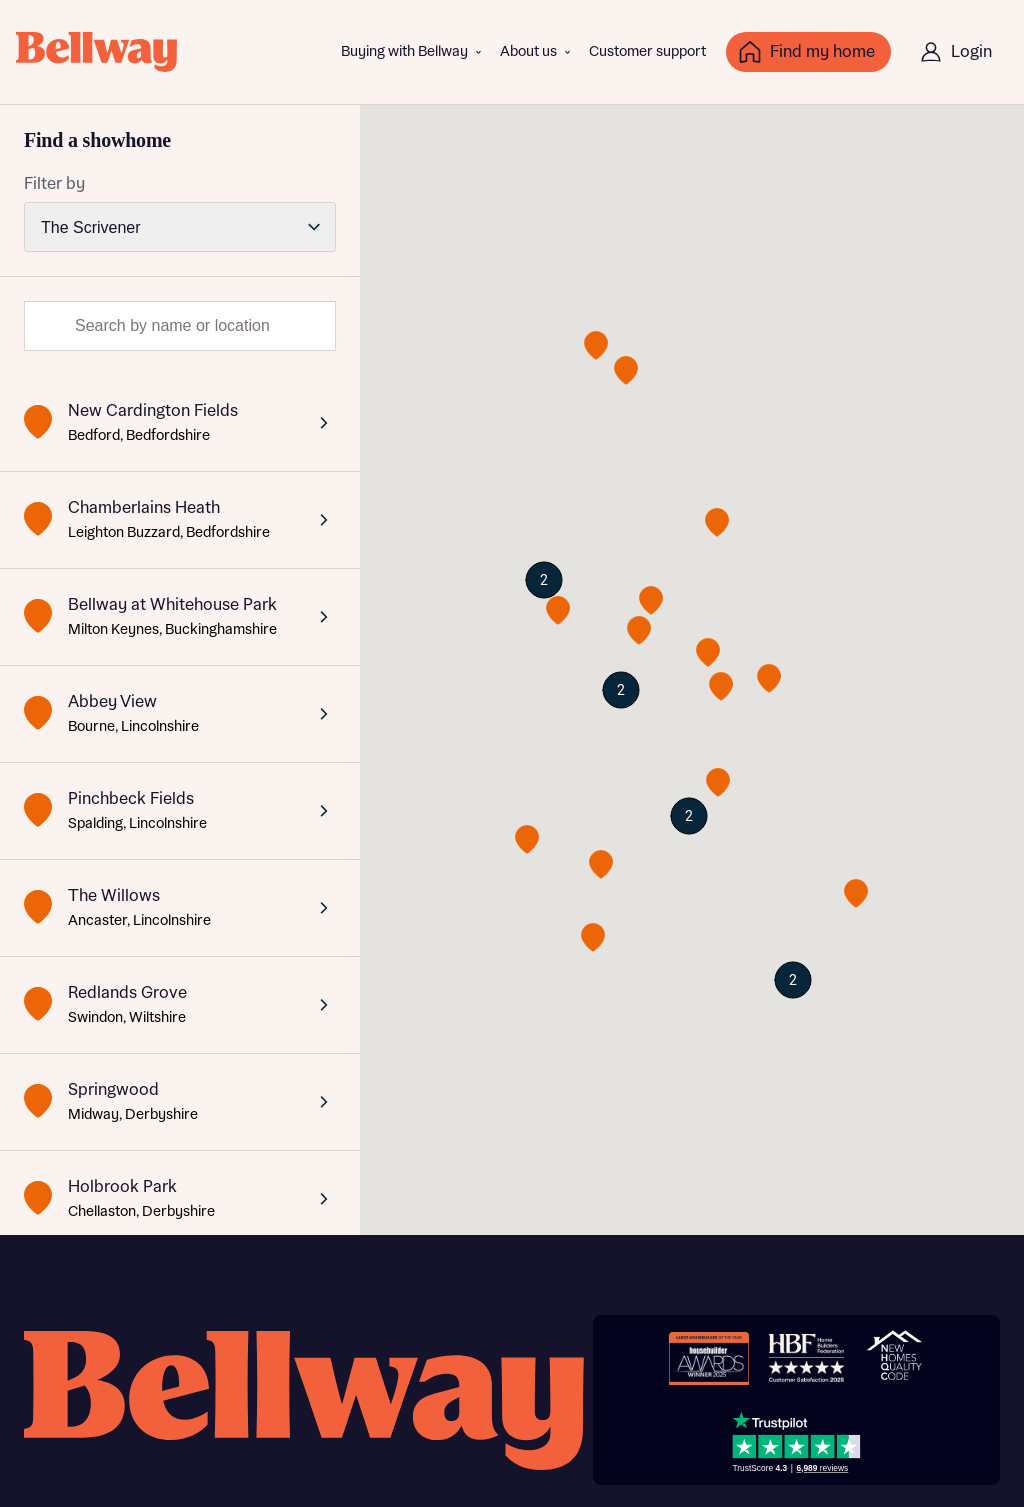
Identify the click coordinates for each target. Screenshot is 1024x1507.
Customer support (647, 52)
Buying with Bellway (404, 52)
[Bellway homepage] (304, 1400)
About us (528, 52)
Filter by (54, 184)
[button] (601, 864)
